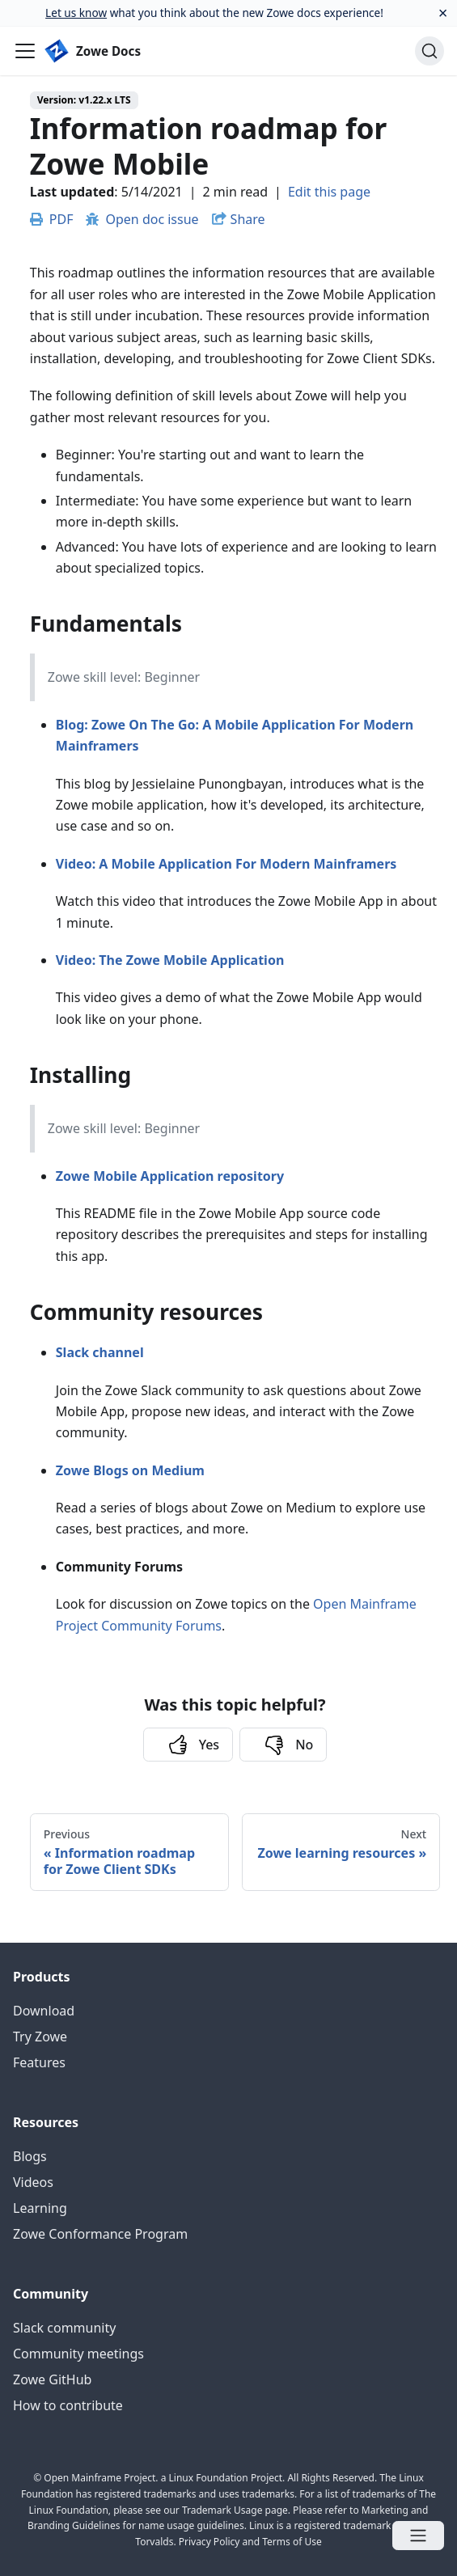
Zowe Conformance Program (100, 2234)
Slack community (64, 2328)
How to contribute (68, 2405)
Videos (33, 2182)
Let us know (76, 12)
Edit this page (329, 192)
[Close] (443, 13)
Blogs (30, 2156)
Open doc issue (142, 219)
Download (43, 2011)
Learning (40, 2208)
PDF (52, 219)
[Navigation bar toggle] (25, 51)
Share (248, 219)
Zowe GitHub (52, 2379)
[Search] (429, 51)
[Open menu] (418, 2535)
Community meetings (78, 2353)
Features (39, 2062)
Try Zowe (40, 2036)
